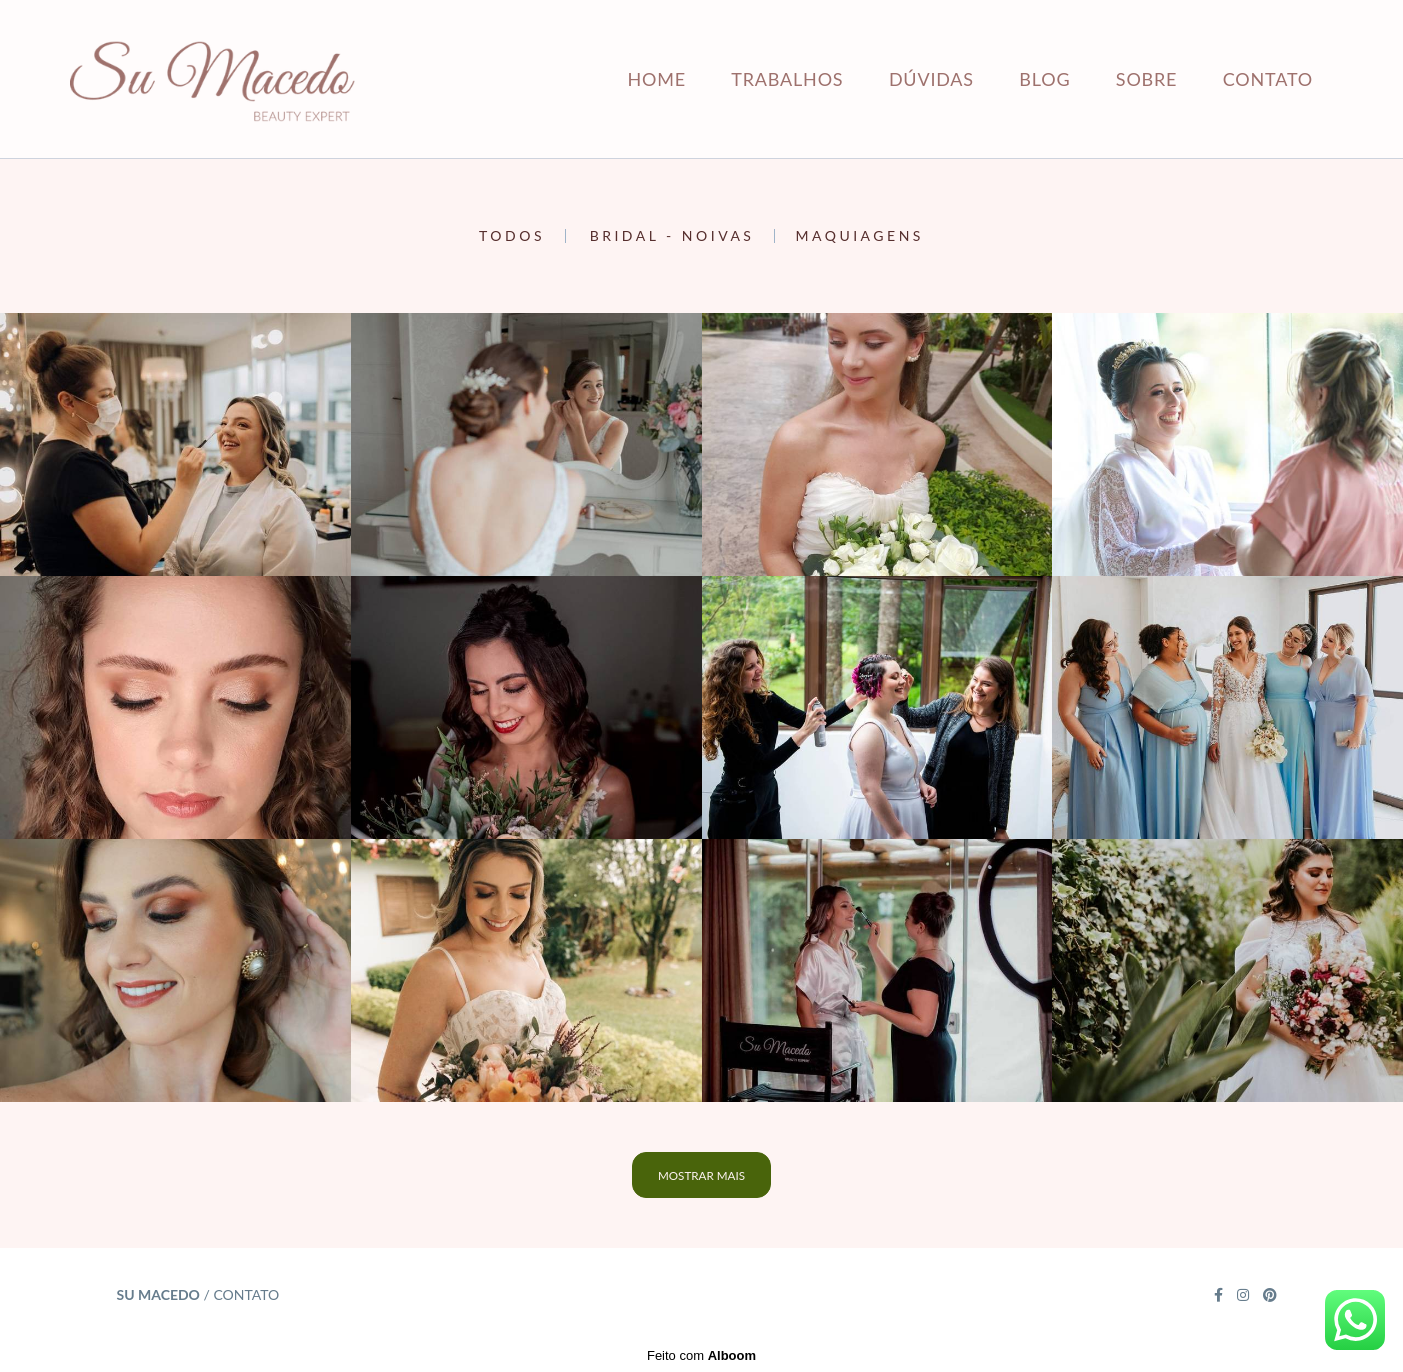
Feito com (701, 1355)
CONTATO (1268, 79)
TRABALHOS (787, 79)
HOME (656, 79)
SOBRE (1146, 79)
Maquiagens (859, 236)
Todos (512, 236)
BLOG (1044, 79)
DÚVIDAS (931, 79)
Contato (246, 1295)
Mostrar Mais (701, 1175)
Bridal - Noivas (672, 236)
